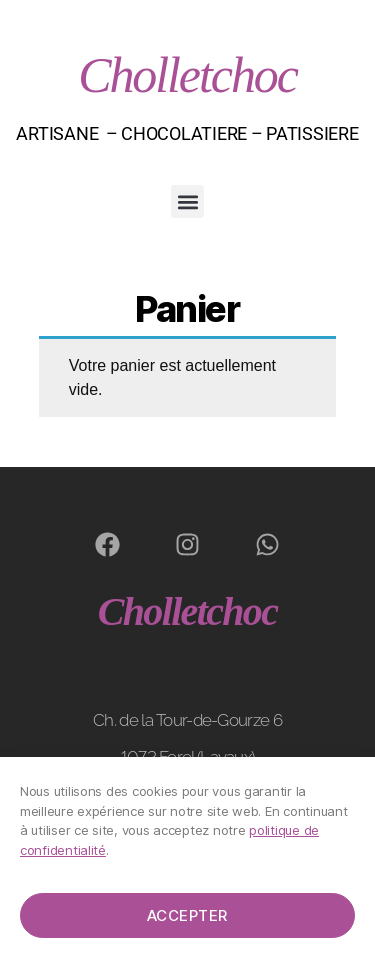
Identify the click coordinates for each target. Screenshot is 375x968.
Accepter (187, 915)
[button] (187, 201)
